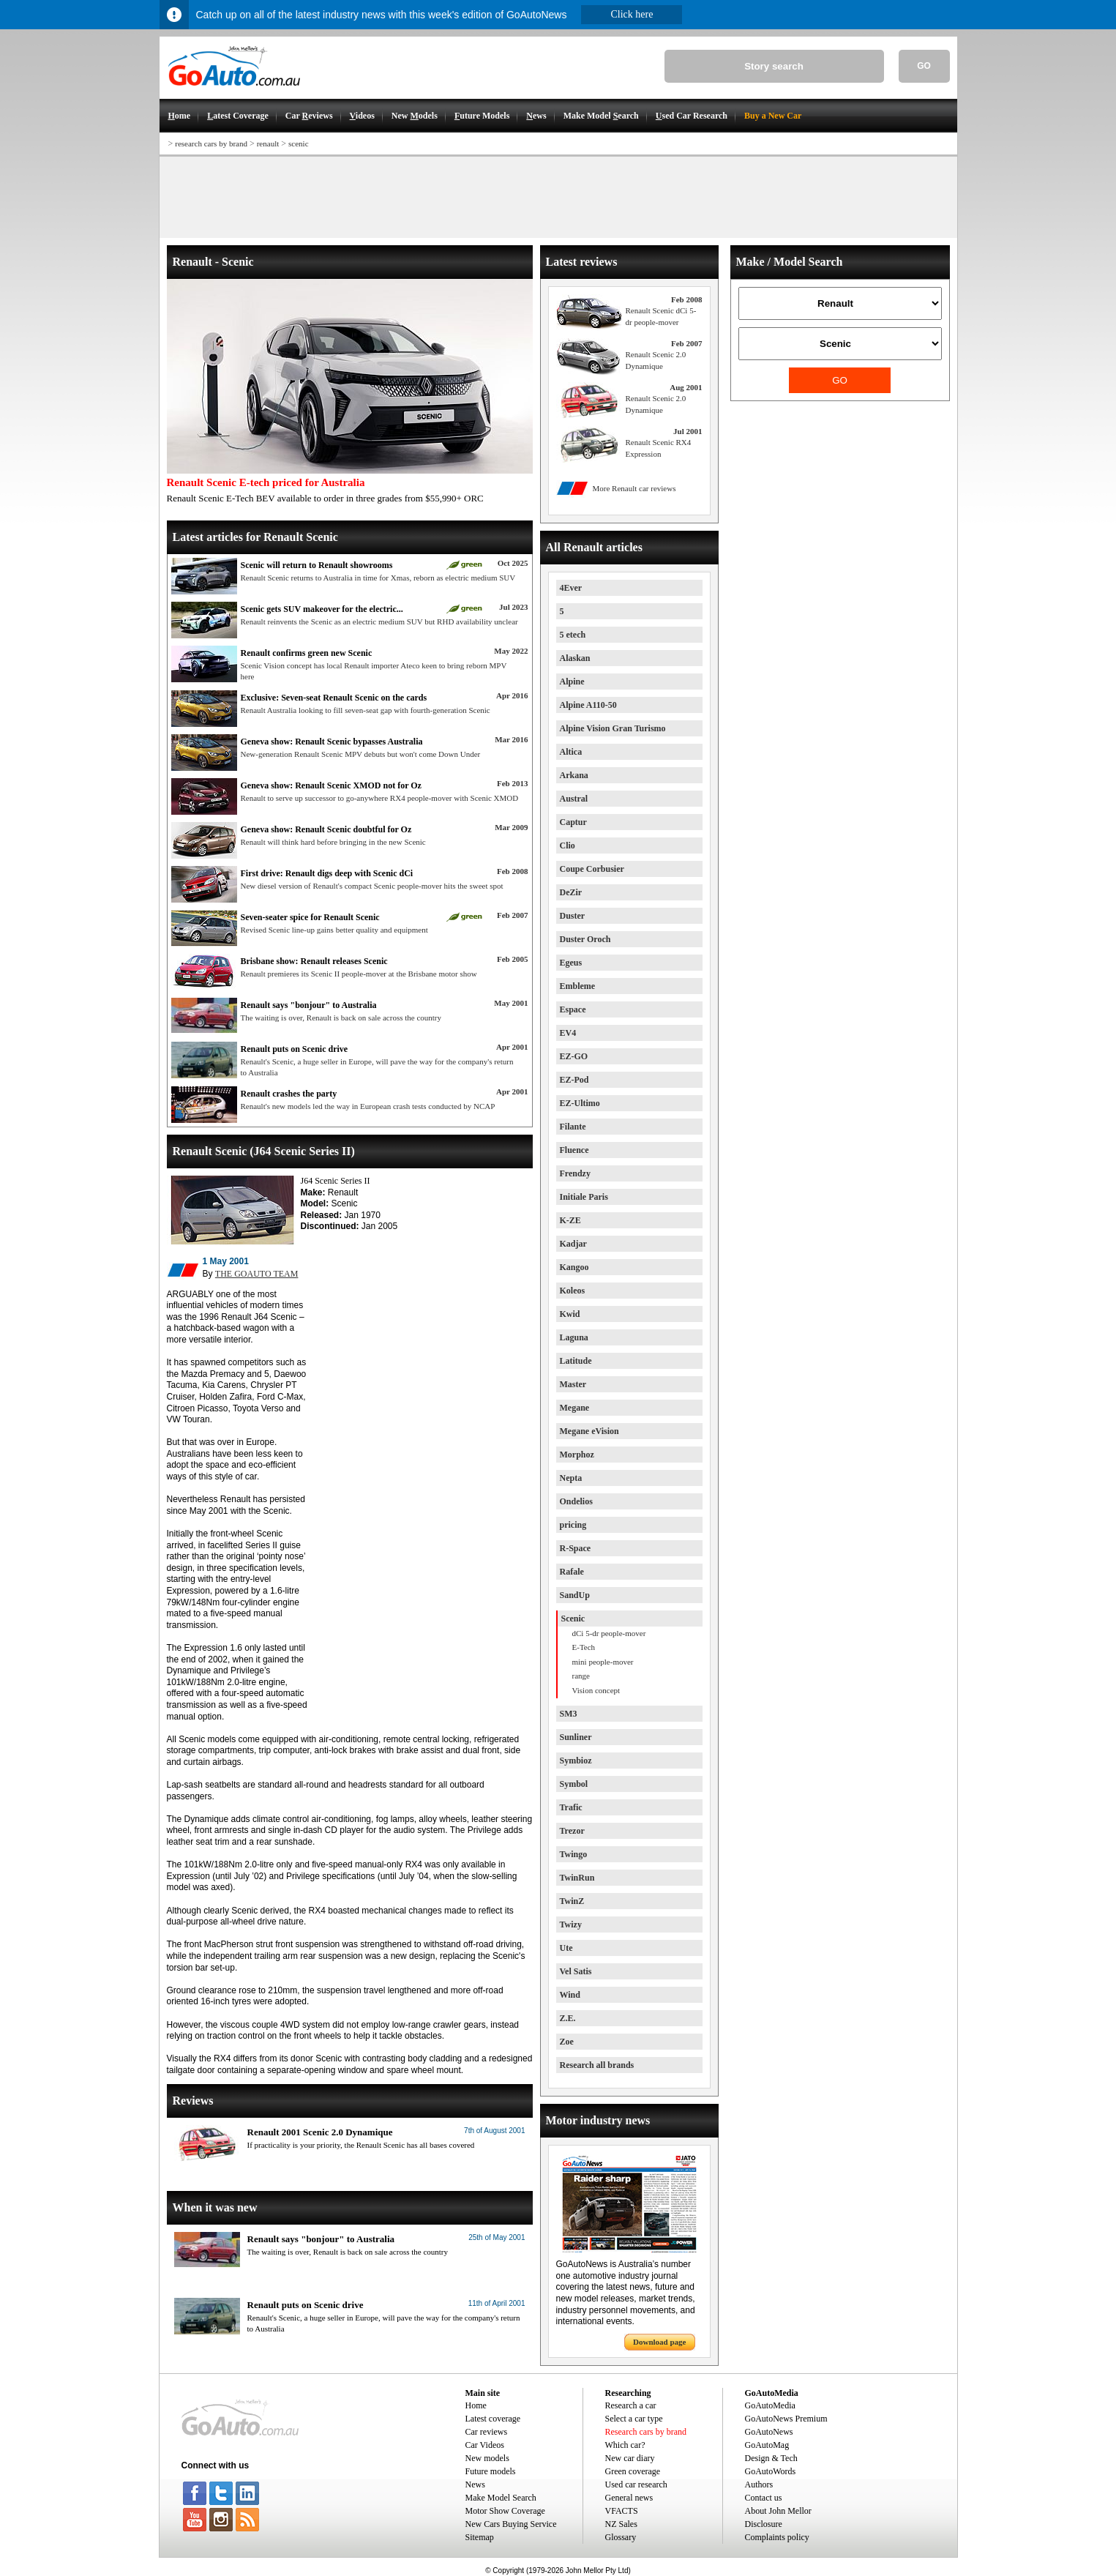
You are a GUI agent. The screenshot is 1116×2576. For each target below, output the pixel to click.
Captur (573, 822)
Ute (566, 1948)
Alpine (572, 681)
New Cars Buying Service (511, 2524)
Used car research (636, 2484)
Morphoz (577, 1454)
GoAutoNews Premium (786, 2418)
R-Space (575, 1548)
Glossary (621, 2537)
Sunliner (576, 1737)
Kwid (570, 1314)
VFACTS (621, 2511)
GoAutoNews (769, 2432)
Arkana (574, 775)
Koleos (572, 1290)
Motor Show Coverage (505, 2511)
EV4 (568, 1033)
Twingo (574, 1854)
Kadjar (573, 1244)
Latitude (576, 1361)
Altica (571, 752)
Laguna (574, 1337)
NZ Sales (621, 2524)
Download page (659, 2341)
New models (487, 2458)
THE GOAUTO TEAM (257, 1274)
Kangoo (574, 1267)
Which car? (625, 2445)
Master (573, 1384)
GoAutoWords (770, 2471)
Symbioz (576, 1760)
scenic (298, 143)
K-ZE (570, 1220)
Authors (759, 2484)
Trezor (572, 1831)
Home (476, 2405)
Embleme (578, 986)
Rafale (572, 1572)
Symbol (574, 1784)
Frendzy (575, 1173)
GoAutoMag (767, 2445)
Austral (574, 799)
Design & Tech (771, 2458)
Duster (572, 916)
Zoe (567, 2041)
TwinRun (577, 1878)
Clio (567, 845)
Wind (570, 1995)
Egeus (571, 962)
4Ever (571, 588)
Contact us (763, 2498)
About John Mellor (778, 2511)
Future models (490, 2471)
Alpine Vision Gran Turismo (613, 728)
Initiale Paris (584, 1197)
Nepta (571, 1478)
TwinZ (572, 1901)
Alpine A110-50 (588, 705)
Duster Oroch (585, 939)
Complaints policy (777, 2537)
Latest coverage (493, 2418)
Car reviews (486, 2432)
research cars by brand (211, 143)
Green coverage (633, 2471)
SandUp (575, 1595)
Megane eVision (589, 1431)
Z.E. (568, 2018)
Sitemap (479, 2537)
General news (629, 2498)
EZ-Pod (574, 1080)
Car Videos (484, 2445)
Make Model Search (500, 2498)
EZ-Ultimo (580, 1103)
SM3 (568, 1714)
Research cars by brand (646, 2432)
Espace (573, 1009)
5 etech (573, 635)
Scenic (573, 1618)
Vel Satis (576, 1971)
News (475, 2484)
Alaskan (575, 658)
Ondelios (576, 1501)
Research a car (630, 2405)
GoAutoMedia (770, 2405)
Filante (573, 1126)
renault (268, 143)
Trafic (571, 1807)
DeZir (571, 892)
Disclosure (763, 2524)
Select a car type (634, 2418)
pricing (573, 1525)
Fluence (574, 1150)
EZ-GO (574, 1056)
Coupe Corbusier (592, 869)
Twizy (571, 1924)
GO (924, 66)
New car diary (630, 2458)
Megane (575, 1408)
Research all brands (597, 2065)
